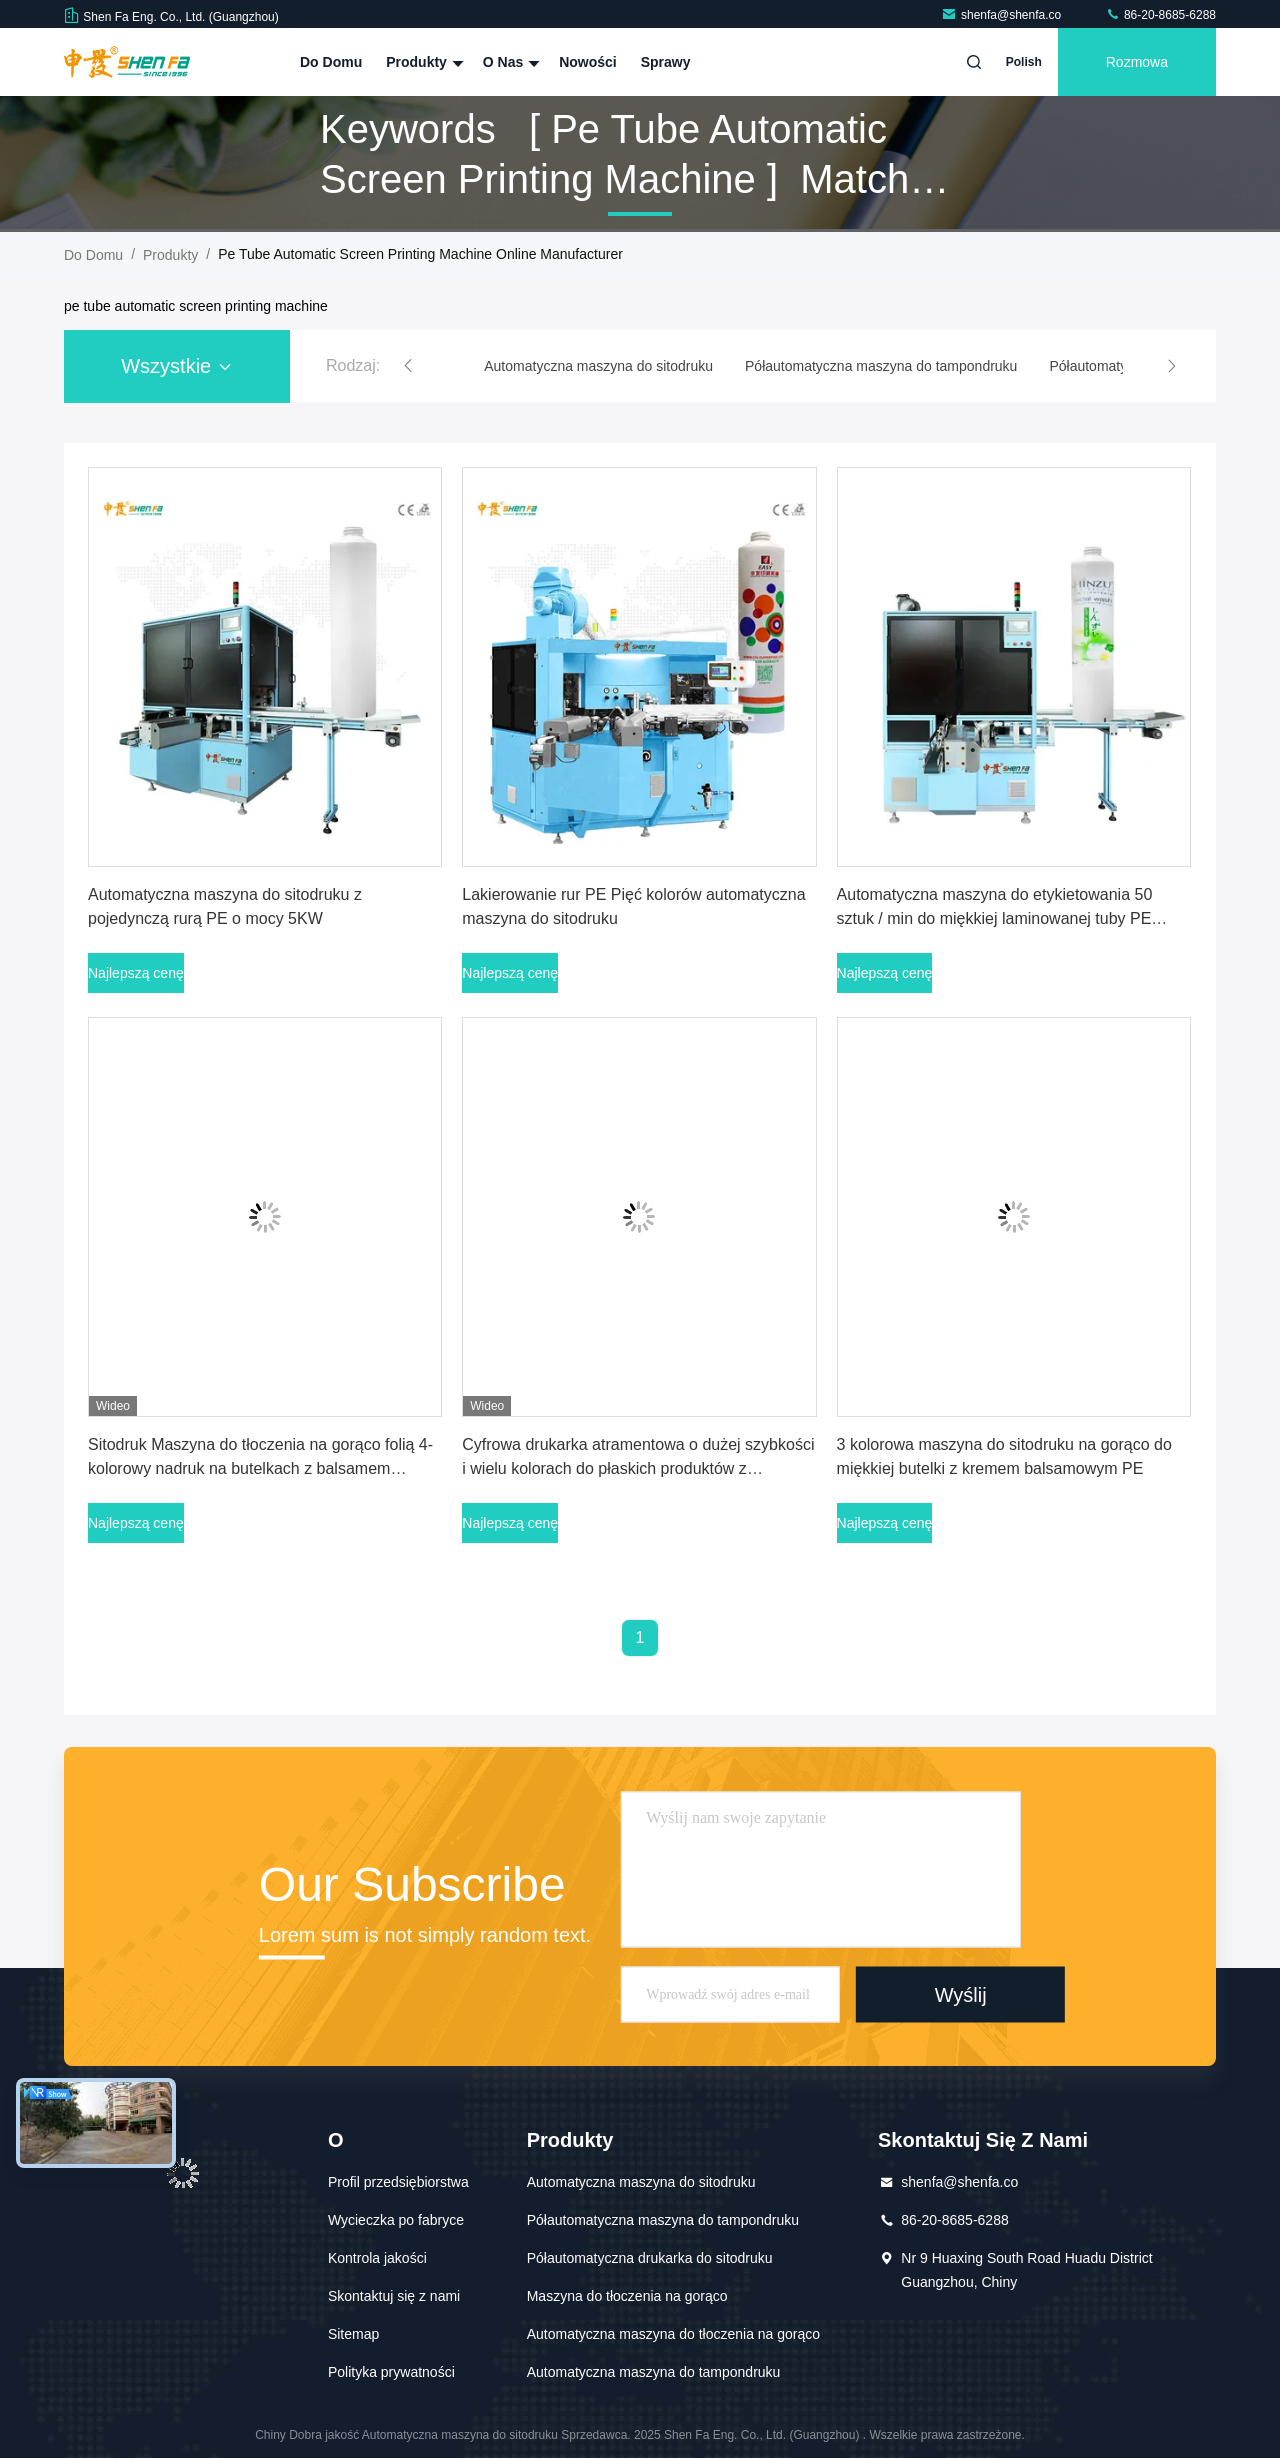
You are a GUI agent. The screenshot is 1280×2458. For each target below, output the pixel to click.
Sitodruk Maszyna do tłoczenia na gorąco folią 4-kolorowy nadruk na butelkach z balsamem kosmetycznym (260, 1468)
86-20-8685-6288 (1160, 15)
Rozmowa (1137, 62)
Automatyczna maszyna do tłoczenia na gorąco (673, 2334)
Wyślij (961, 1994)
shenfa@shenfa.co (1003, 15)
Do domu (331, 62)
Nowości (588, 62)
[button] (408, 366)
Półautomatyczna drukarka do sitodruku (650, 2258)
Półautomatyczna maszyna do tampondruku (663, 2220)
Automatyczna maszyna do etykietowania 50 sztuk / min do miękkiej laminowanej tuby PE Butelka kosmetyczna (995, 918)
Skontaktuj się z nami (394, 2296)
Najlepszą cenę (136, 973)
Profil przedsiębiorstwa (398, 2182)
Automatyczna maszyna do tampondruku (654, 2372)
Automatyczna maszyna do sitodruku (641, 2182)
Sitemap (353, 2334)
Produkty (422, 62)
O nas (509, 62)
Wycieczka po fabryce (396, 2220)
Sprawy (666, 62)
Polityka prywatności (391, 2372)
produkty (170, 255)
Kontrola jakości (377, 2258)
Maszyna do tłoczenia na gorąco (627, 2296)
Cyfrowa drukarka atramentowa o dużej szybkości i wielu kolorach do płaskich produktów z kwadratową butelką (638, 1468)
